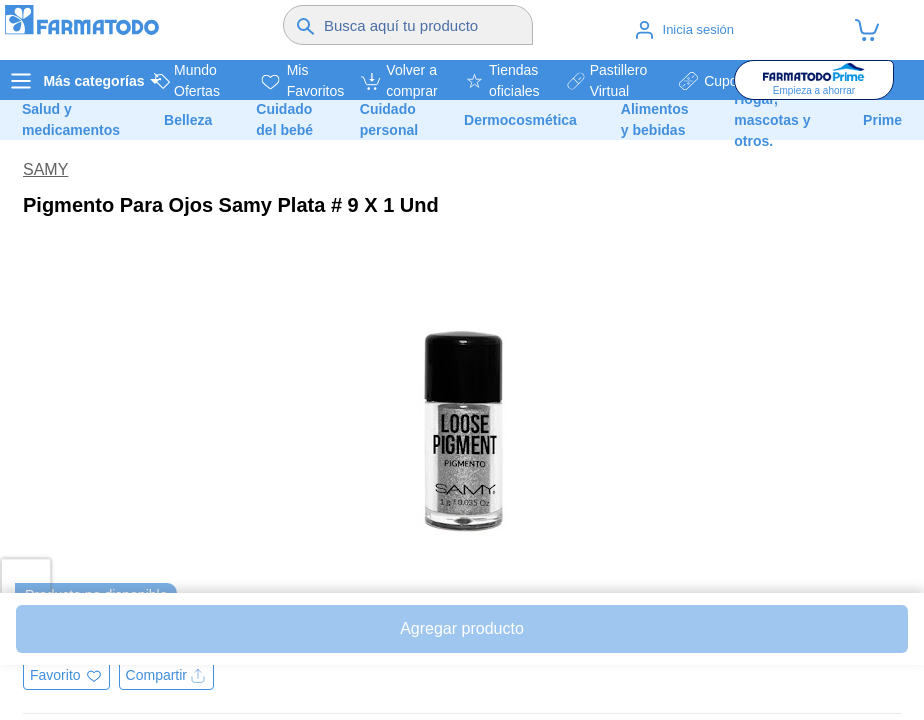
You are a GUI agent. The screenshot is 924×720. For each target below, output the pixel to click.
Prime (882, 120)
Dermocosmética (520, 120)
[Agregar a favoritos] (66, 675)
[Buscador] (424, 25)
